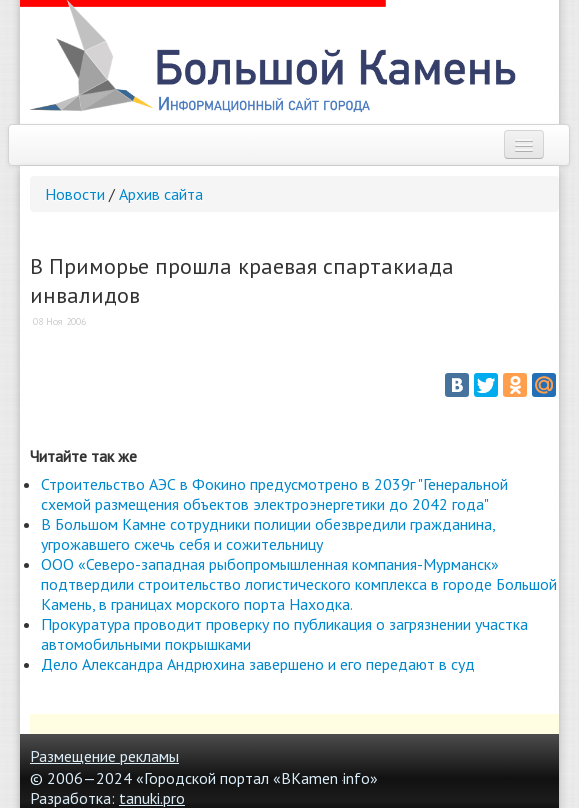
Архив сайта (161, 194)
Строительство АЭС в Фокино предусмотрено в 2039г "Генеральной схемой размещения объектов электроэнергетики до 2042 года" (274, 494)
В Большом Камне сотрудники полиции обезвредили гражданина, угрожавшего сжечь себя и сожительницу (268, 534)
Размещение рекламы (104, 756)
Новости (75, 194)
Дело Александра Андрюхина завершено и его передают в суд (258, 664)
